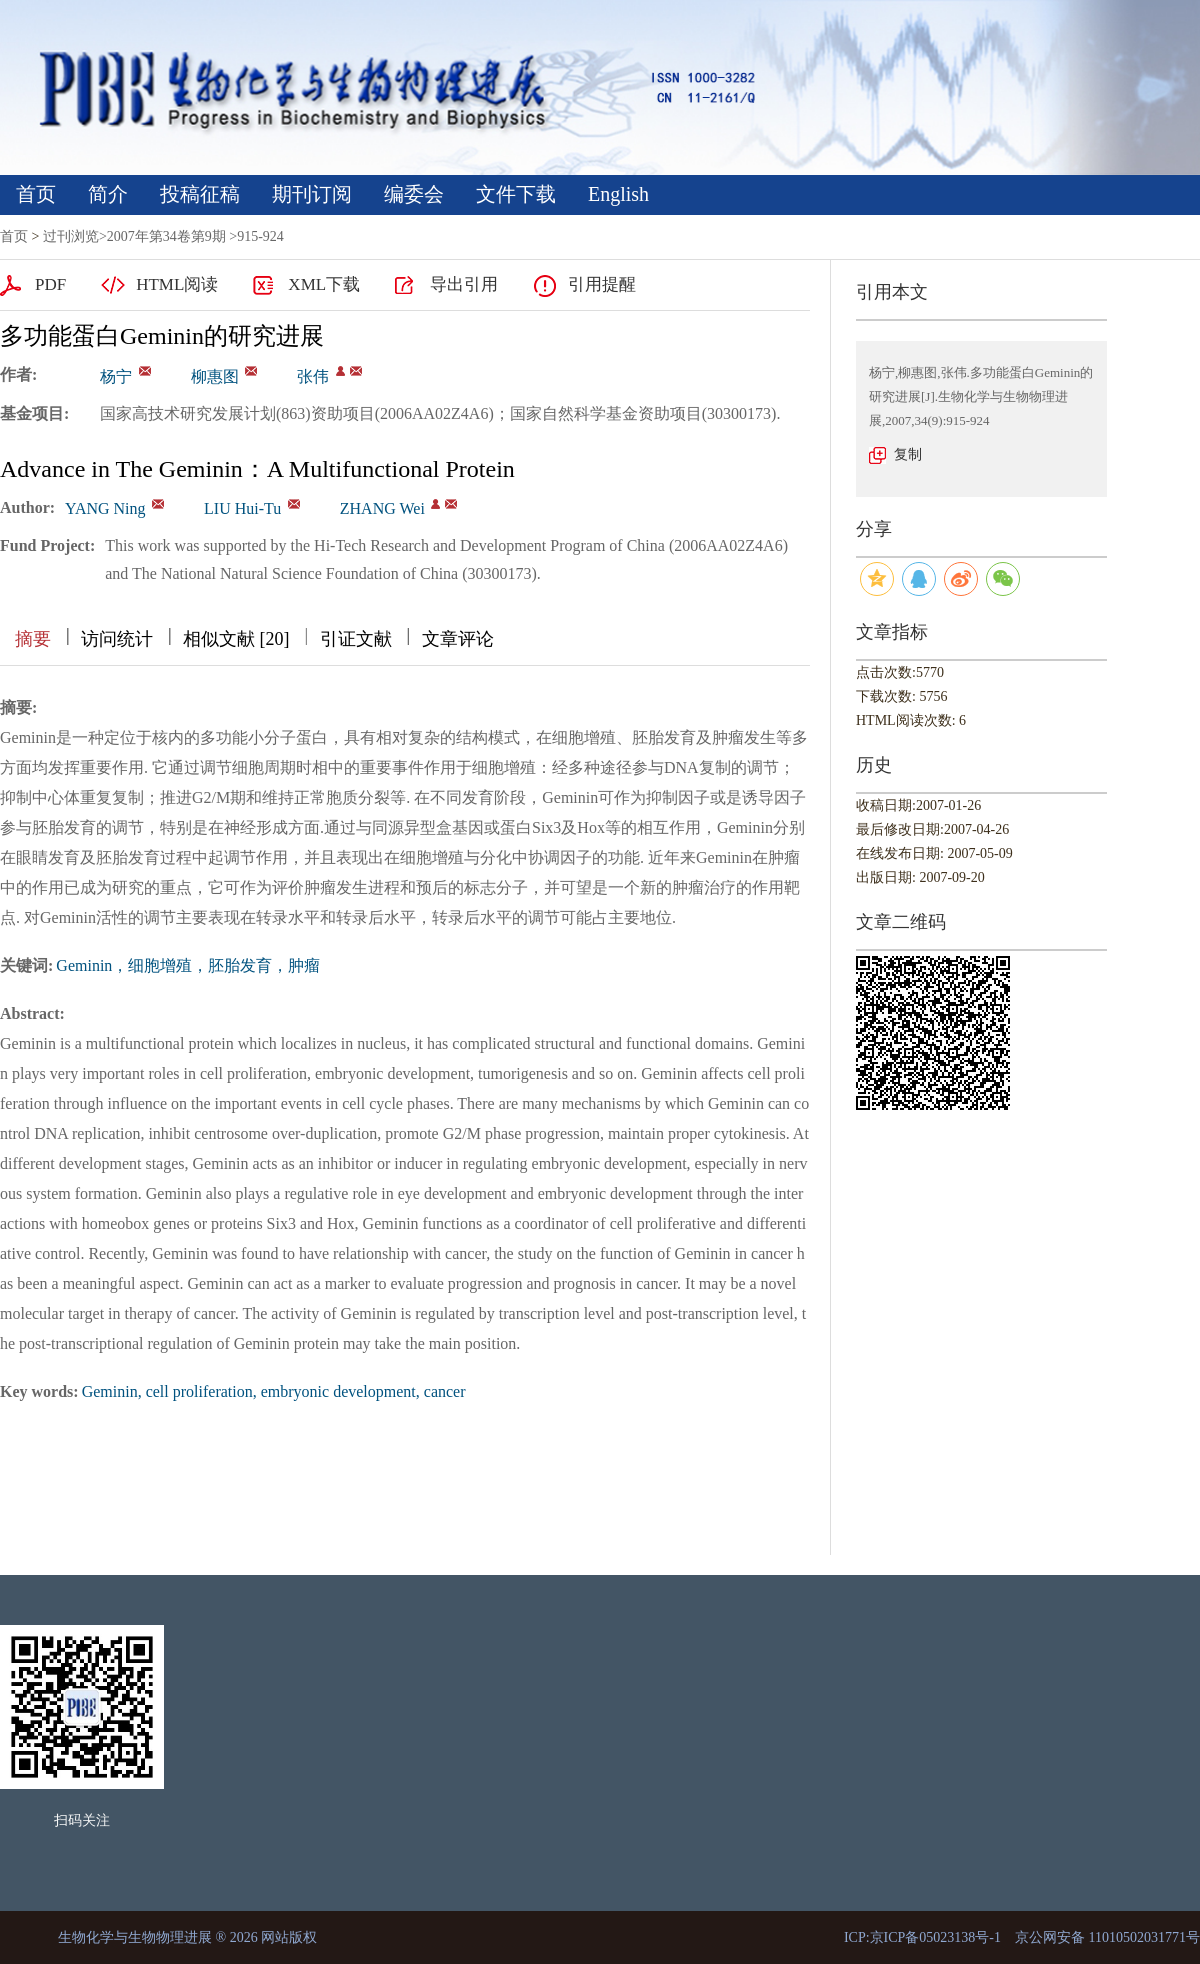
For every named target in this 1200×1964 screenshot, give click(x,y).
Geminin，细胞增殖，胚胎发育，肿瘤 (188, 965)
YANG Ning (105, 508)
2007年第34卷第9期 (166, 236)
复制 (908, 454)
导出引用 (464, 284)
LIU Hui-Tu (242, 508)
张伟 (313, 376)
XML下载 (324, 284)
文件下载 (516, 194)
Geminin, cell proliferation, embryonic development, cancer (274, 1391)
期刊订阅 (312, 194)
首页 (36, 194)
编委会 (414, 194)
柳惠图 (215, 376)
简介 (108, 194)
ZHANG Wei (382, 508)
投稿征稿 (200, 194)
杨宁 (116, 376)
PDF (50, 284)
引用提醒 (602, 284)
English (618, 194)
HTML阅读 (177, 284)
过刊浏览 (71, 236)
